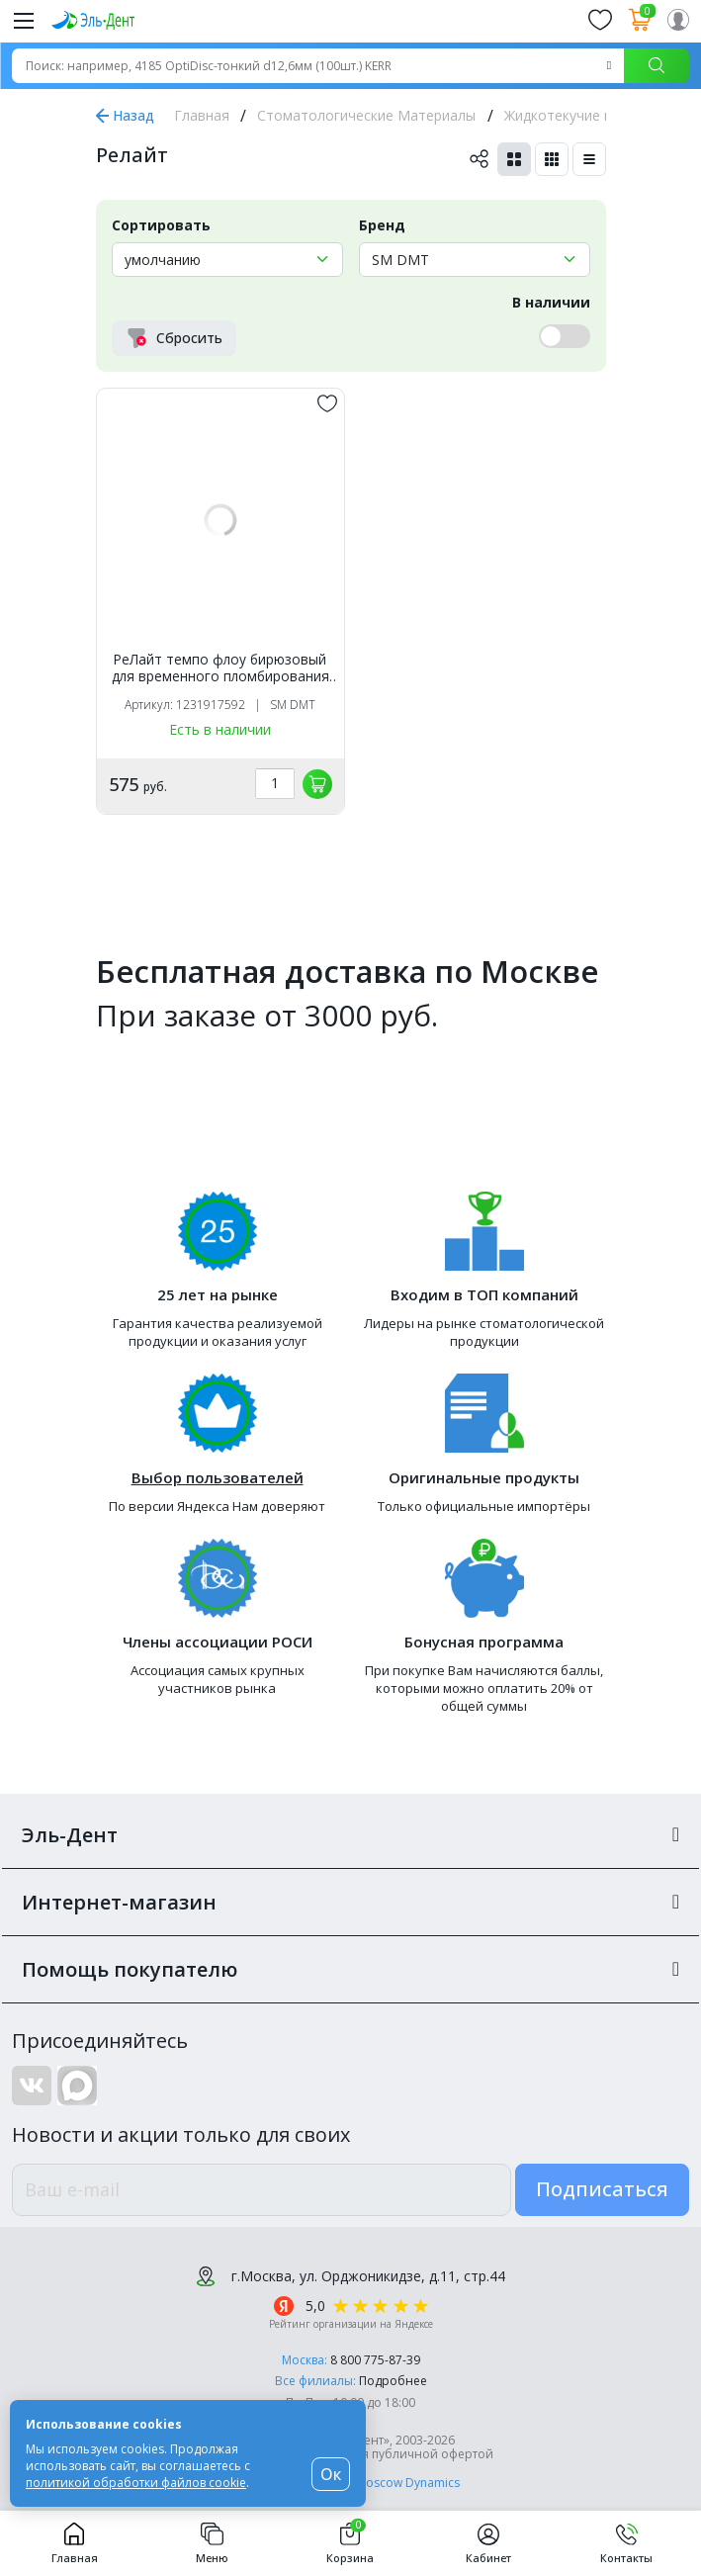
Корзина (350, 2543)
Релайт (132, 155)
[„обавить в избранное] (327, 403)
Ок (330, 2474)
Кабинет (488, 2543)
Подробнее (393, 2380)
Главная (201, 115)
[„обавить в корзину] (317, 784)
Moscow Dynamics (408, 2482)
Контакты (626, 2543)
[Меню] (24, 20)
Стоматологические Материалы (366, 115)
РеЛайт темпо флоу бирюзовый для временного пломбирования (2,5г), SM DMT (220, 668)
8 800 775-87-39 (375, 2360)
